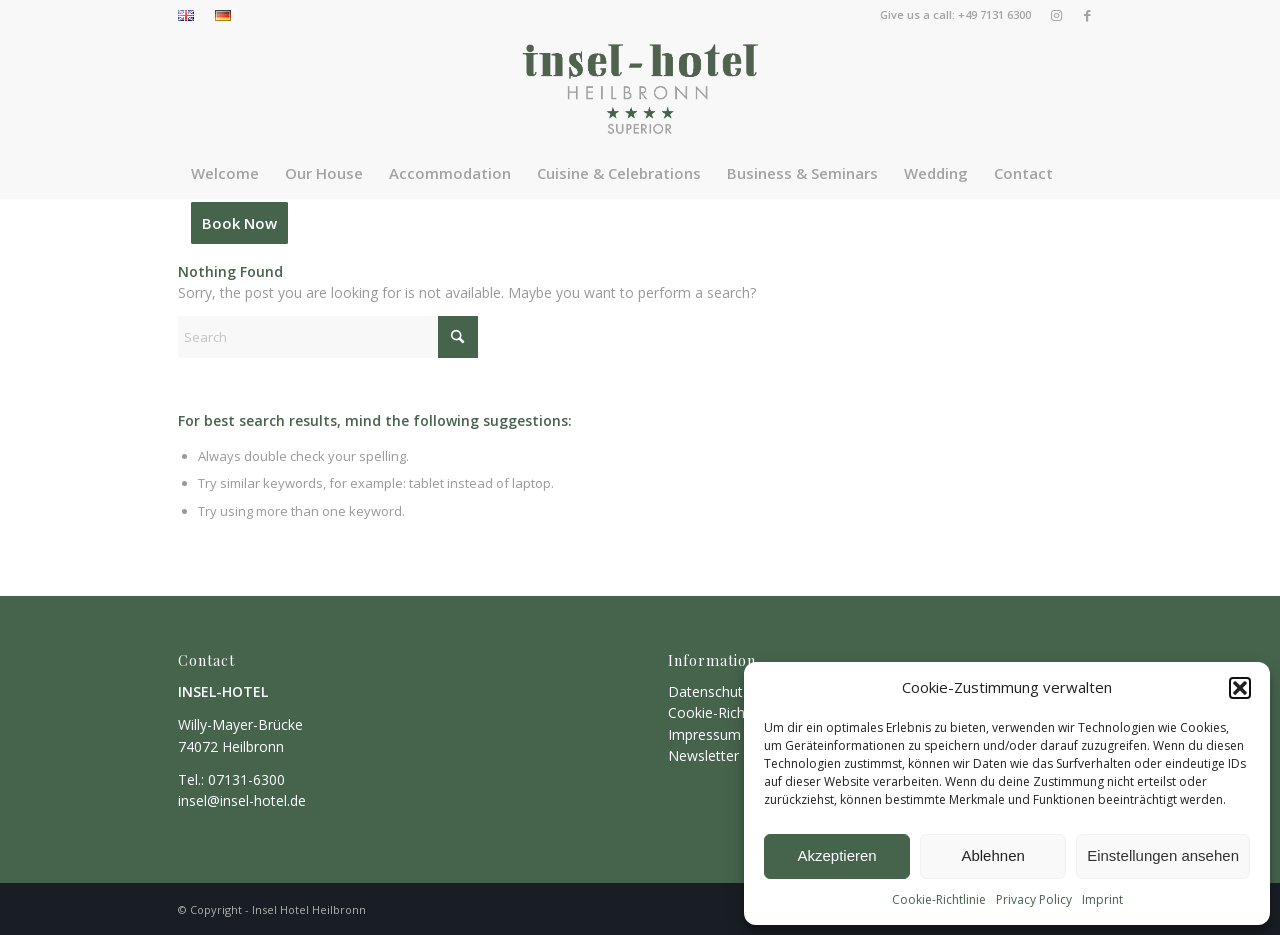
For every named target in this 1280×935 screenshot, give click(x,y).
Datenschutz (709, 691)
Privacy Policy (1034, 899)
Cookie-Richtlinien (725, 712)
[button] (1240, 688)
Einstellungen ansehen (1163, 855)
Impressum (704, 734)
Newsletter (703, 755)
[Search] (328, 337)
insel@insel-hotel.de (242, 800)
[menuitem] (191, 16)
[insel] (640, 89)
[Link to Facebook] (1087, 15)
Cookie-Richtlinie (939, 899)
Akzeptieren (836, 855)
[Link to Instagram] (1056, 15)
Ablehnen (992, 855)
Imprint (1102, 899)
